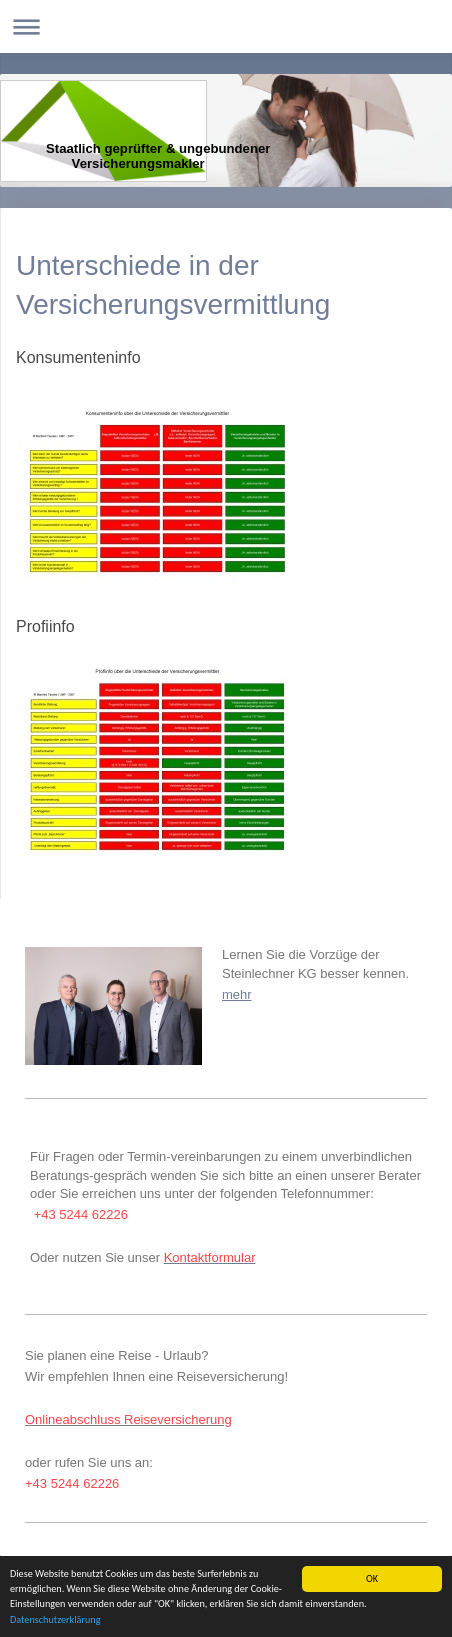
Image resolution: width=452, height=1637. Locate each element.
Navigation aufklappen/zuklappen (226, 26)
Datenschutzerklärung (55, 1620)
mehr (237, 994)
